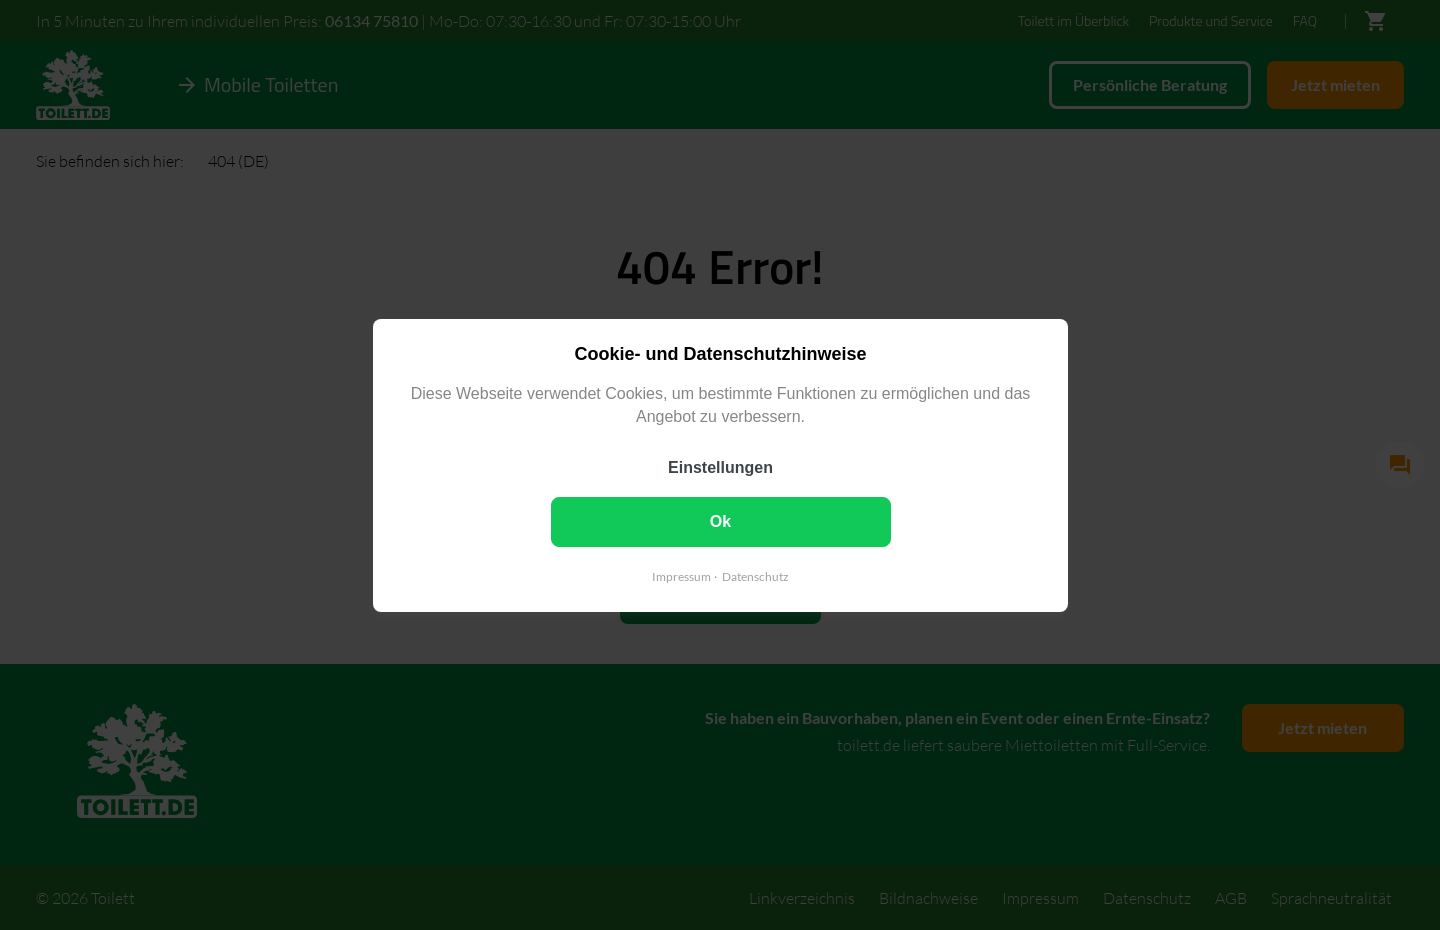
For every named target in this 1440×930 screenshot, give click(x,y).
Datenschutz (755, 575)
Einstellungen (720, 466)
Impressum (681, 575)
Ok (719, 520)
